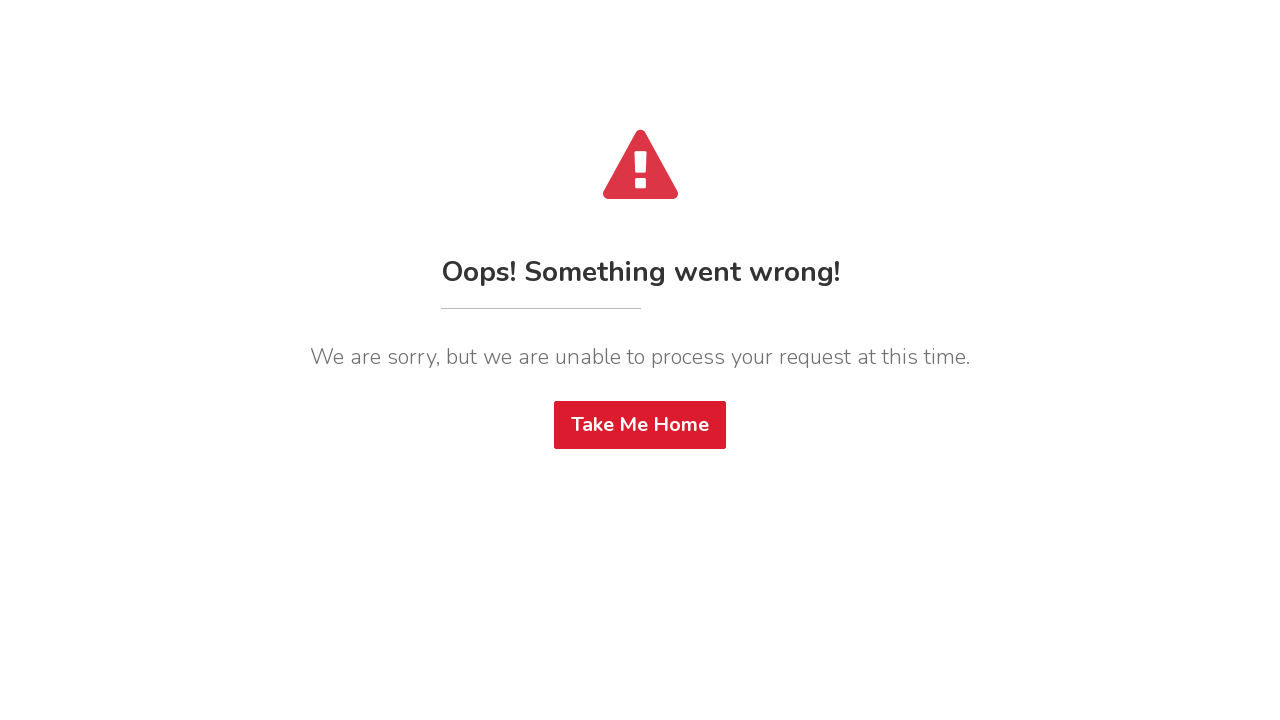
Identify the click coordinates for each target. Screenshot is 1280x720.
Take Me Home (640, 424)
